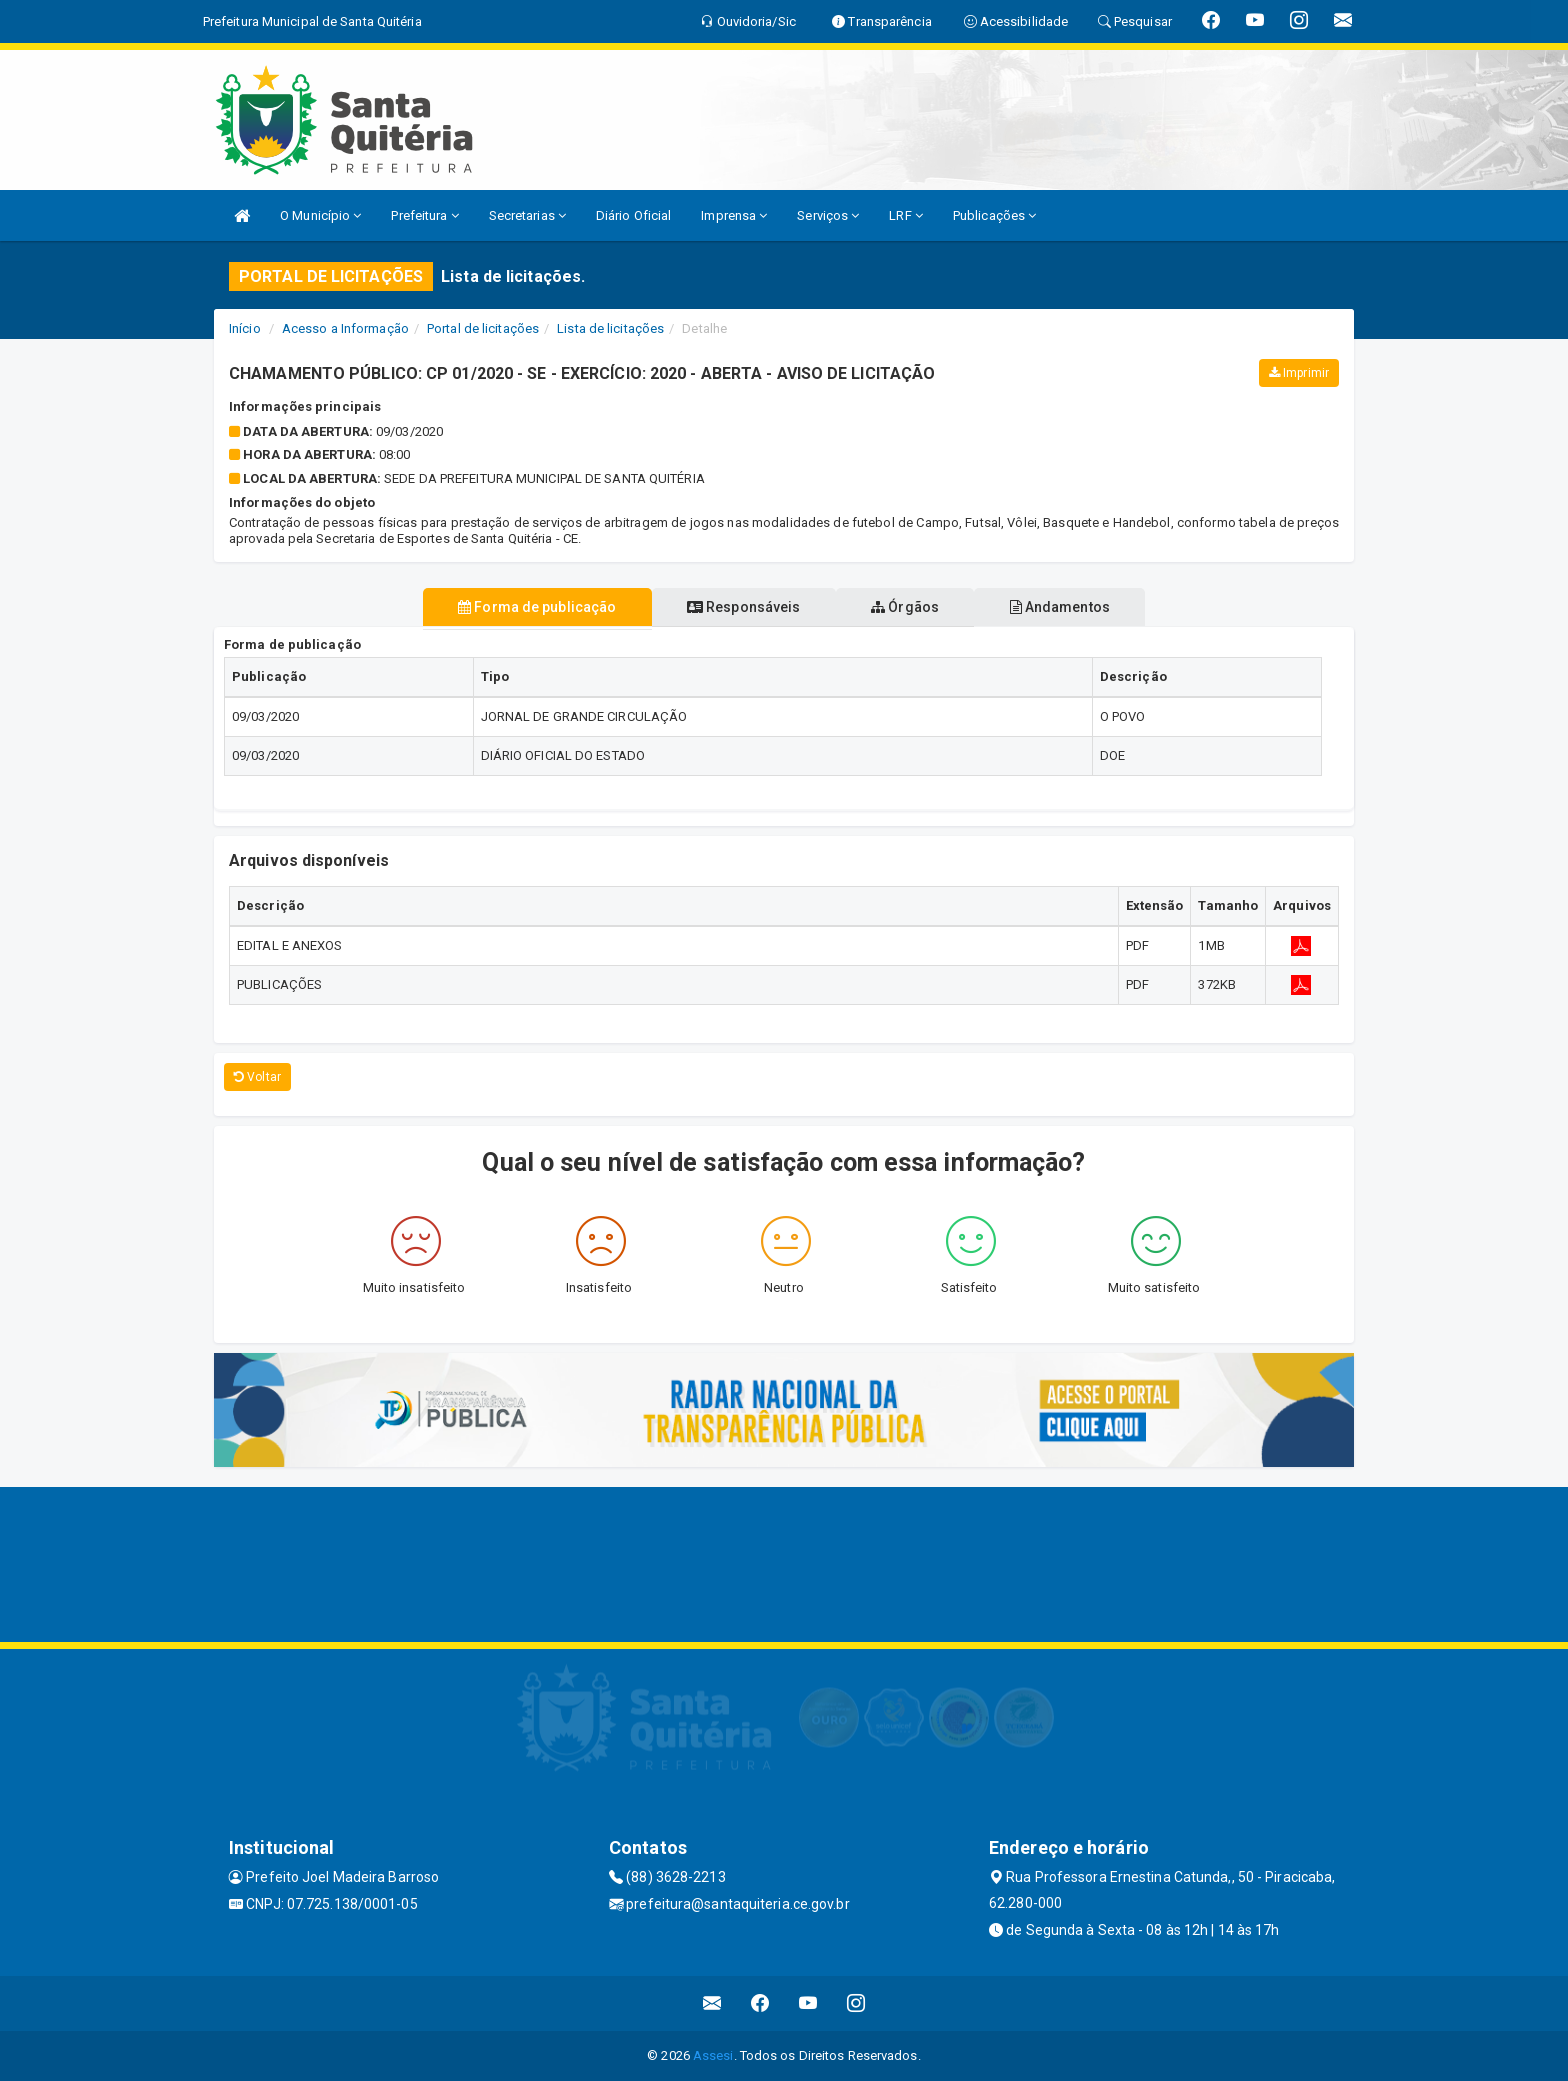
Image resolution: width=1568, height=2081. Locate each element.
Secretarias (527, 215)
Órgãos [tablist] (912, 607)
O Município (320, 215)
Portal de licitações (483, 328)
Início (245, 328)
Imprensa (734, 215)
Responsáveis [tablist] (736, 607)
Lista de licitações (610, 328)
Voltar (257, 1077)
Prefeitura (424, 215)
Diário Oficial (633, 215)
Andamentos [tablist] (1080, 607)
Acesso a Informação (345, 328)
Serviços (828, 215)
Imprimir (1299, 373)
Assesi (713, 2055)
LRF (906, 215)
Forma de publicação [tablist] (517, 607)
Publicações (994, 215)
